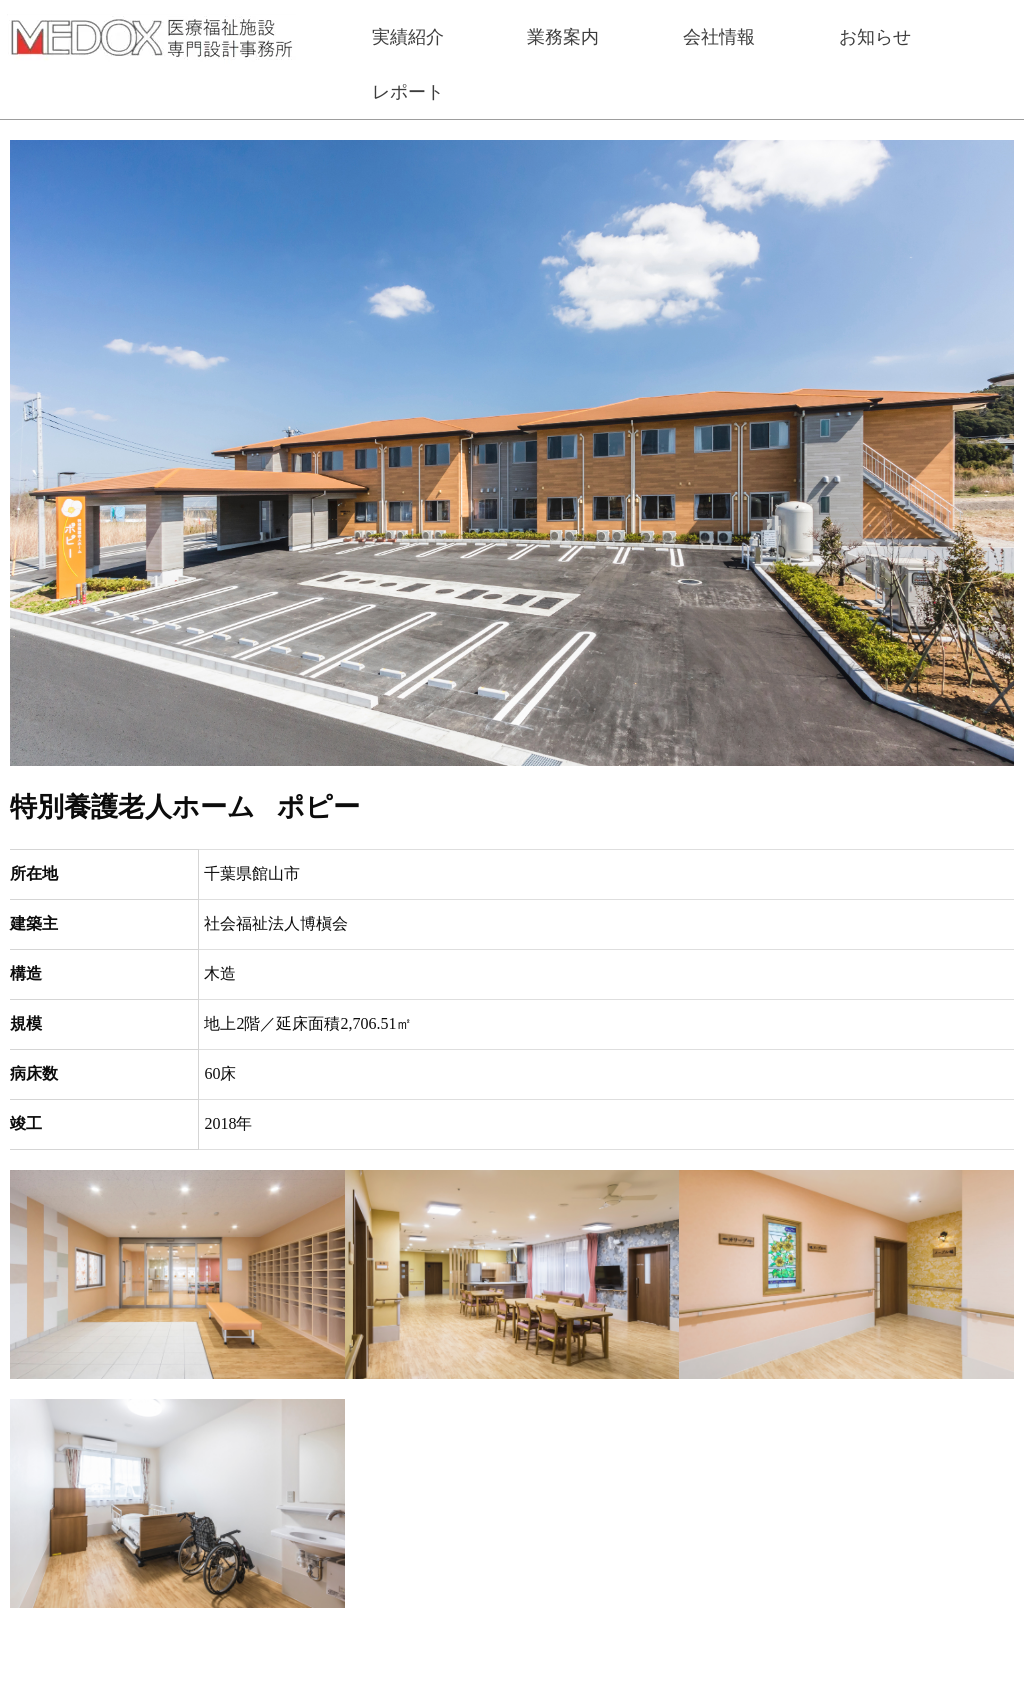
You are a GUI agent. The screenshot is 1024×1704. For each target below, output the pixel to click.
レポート (408, 92)
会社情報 (719, 37)
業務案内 (563, 37)
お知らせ (875, 37)
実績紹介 (408, 37)
